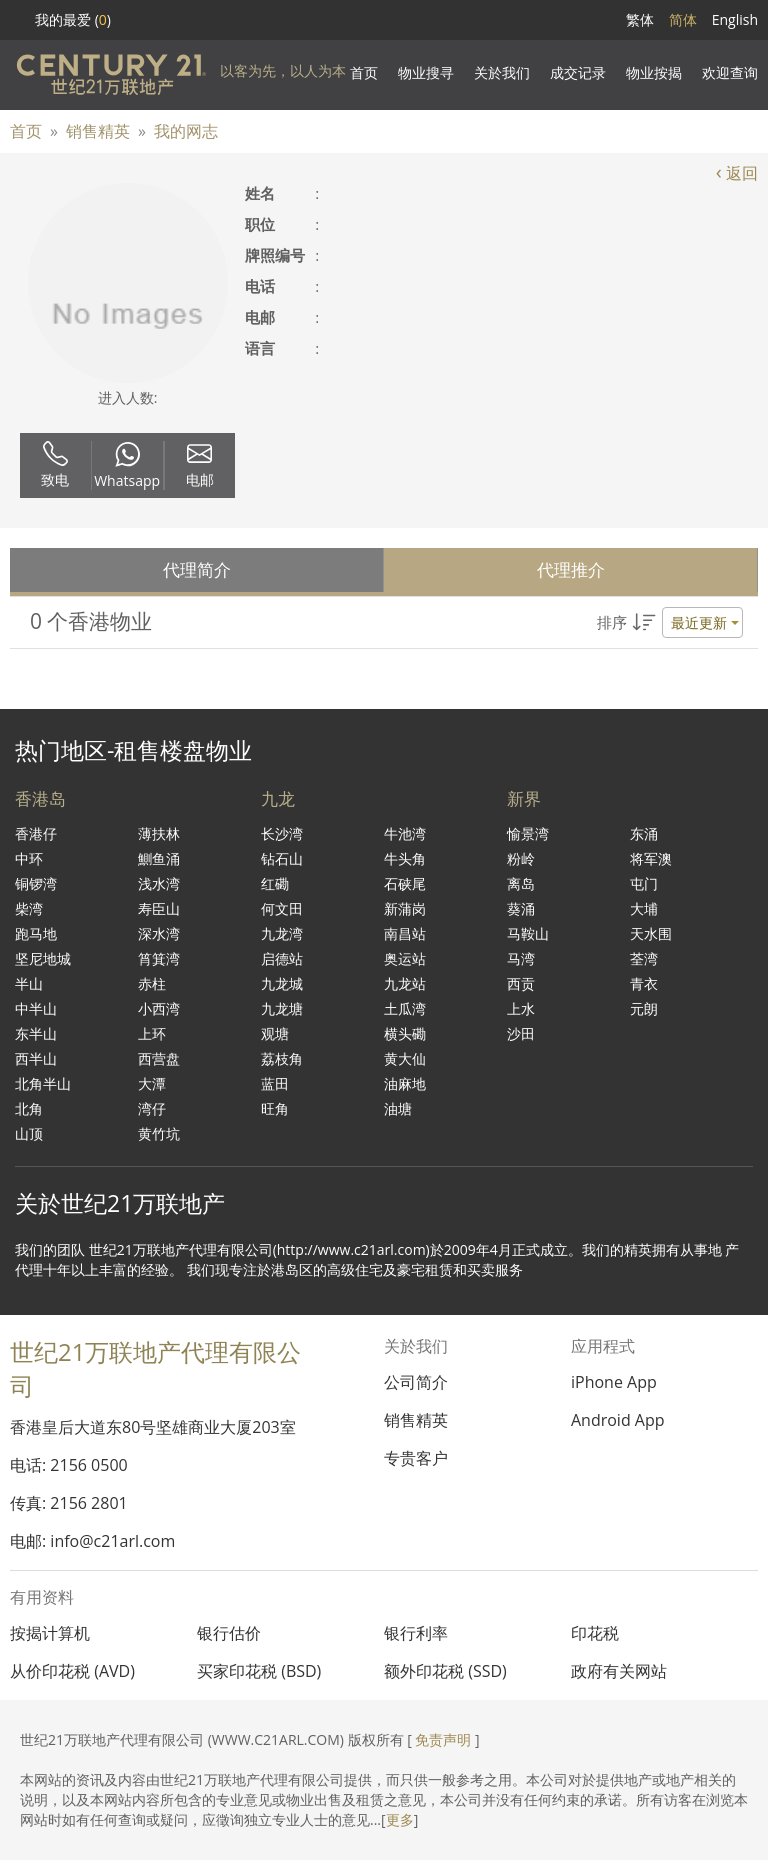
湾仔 (152, 1108)
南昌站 (405, 933)
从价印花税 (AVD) (72, 1671)
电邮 (200, 465)
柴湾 (29, 908)
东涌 (644, 833)
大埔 (644, 908)
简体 (683, 19)
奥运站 (405, 958)
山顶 (29, 1133)
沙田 (521, 1033)
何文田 (282, 908)
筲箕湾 (159, 958)
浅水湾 (159, 883)
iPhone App (614, 1382)
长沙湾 (282, 833)
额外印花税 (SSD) (445, 1671)
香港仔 (36, 833)
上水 (521, 1008)
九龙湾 (282, 933)
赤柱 (152, 983)
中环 (29, 858)
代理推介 (571, 569)
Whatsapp (127, 466)
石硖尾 (405, 883)
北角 (29, 1108)
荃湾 (644, 958)
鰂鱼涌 (159, 858)
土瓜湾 (405, 1008)
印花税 (595, 1633)
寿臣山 (159, 908)
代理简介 (197, 569)
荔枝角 (282, 1058)
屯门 (644, 883)
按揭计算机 (50, 1633)
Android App (618, 1420)
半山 (29, 983)
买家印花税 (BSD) (259, 1671)
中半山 (36, 1008)
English (735, 19)
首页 (26, 131)
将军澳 (651, 858)
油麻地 (405, 1083)
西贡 (521, 983)
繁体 (640, 19)
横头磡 (405, 1033)
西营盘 (159, 1058)
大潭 (152, 1083)
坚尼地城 (43, 958)
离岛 (521, 883)
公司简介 (416, 1382)
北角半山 (43, 1083)
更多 (400, 1819)
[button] (670, 622)
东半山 (36, 1033)
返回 (737, 173)
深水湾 (159, 933)
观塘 (275, 1033)
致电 (55, 465)
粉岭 (521, 858)
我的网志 (186, 131)
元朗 (644, 1008)
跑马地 (36, 933)
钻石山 (282, 858)
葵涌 (521, 908)
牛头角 (405, 858)
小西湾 (159, 1008)
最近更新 (699, 622)
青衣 (644, 983)
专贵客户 (416, 1458)
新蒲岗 (405, 908)
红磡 (275, 883)
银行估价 (229, 1633)
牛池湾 (405, 833)
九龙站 (405, 983)
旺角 (275, 1108)
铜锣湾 (36, 883)
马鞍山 (528, 933)
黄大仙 (405, 1058)
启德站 (282, 958)
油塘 (398, 1108)
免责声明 (443, 1739)
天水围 (651, 933)
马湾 (521, 958)
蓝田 (275, 1083)
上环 (152, 1033)
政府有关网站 (619, 1671)
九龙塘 (282, 1008)
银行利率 (416, 1633)
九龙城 (282, 983)
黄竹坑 (159, 1133)
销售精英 (98, 131)
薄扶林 (159, 833)
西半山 (36, 1058)
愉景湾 (528, 833)
